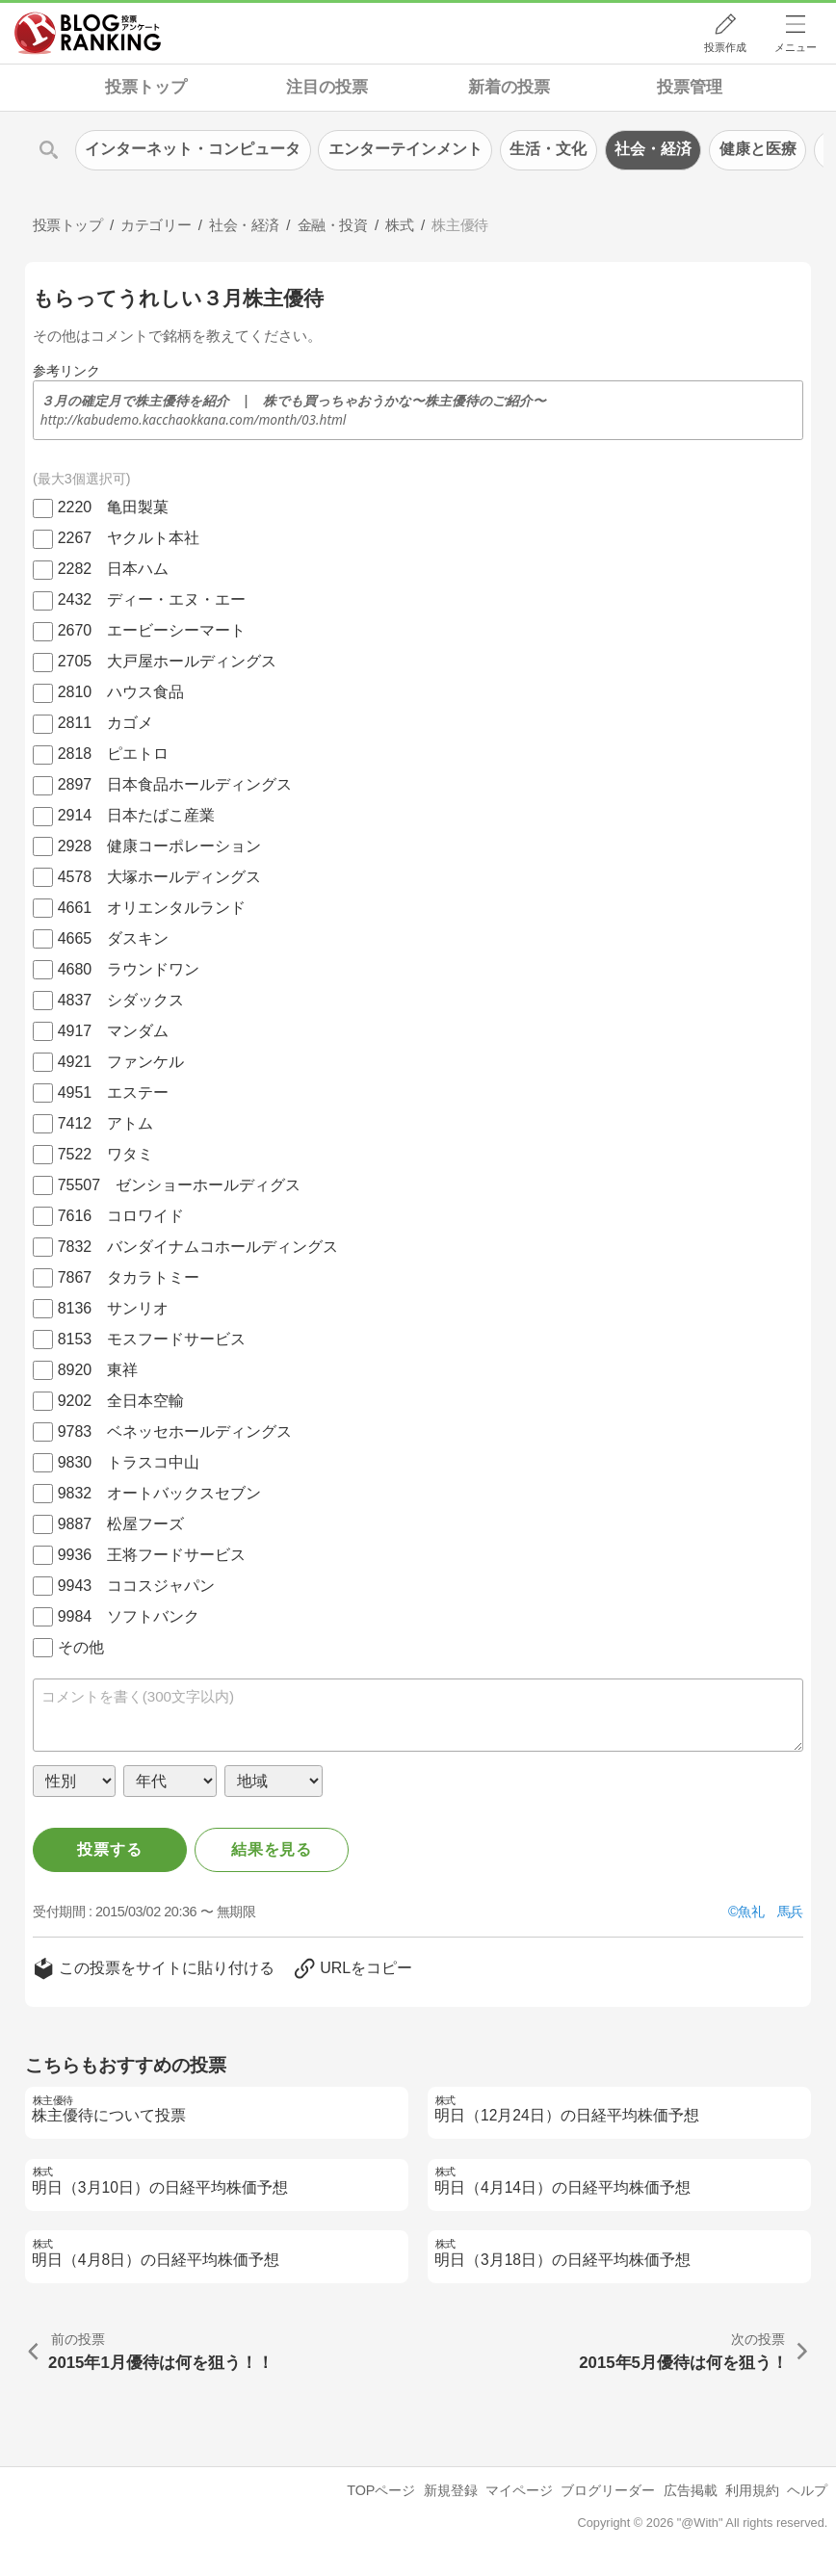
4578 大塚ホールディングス (160, 877)
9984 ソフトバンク (129, 1616)
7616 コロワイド (121, 1216)
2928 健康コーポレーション (160, 846)
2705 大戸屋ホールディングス (167, 661)
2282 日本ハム (114, 568)
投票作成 (725, 47)
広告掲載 (691, 2490)
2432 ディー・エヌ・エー (152, 599)
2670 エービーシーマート (152, 630)
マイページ (519, 2490)
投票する (109, 1849)
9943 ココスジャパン (137, 1585)
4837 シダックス (121, 1000)
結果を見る (271, 1849)
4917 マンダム (114, 1031)
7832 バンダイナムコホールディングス (198, 1246)
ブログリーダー (608, 2490)
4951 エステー (114, 1092)
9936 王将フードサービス (152, 1555)
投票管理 (689, 87)
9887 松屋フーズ (121, 1524)
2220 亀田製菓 (114, 507)
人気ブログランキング (87, 33)
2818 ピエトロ (114, 753)
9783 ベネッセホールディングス (175, 1431)
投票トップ (146, 87)
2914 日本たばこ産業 (137, 815)
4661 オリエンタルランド (152, 907)
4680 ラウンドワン (129, 969)
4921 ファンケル (121, 1062)
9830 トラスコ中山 (129, 1462)
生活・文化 (548, 149)
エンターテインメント (405, 149)
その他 (81, 1647)
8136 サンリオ (114, 1308)
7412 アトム (106, 1123)
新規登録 (451, 2490)
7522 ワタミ (106, 1154)
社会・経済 (653, 149)
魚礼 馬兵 (770, 1911)
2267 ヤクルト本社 (129, 538)
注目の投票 (327, 87)
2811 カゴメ (106, 723)
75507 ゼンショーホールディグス (179, 1185)
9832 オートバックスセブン (160, 1493)
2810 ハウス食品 (121, 692)
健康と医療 (758, 149)
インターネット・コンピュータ (192, 149)
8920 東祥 (98, 1370)
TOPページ (381, 2490)
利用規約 (752, 2490)
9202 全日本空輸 (121, 1400)
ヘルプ (807, 2490)
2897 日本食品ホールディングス (175, 784)
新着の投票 (509, 87)
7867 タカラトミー (129, 1277)
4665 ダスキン (114, 938)
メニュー (795, 47)
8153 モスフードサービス (152, 1339)
